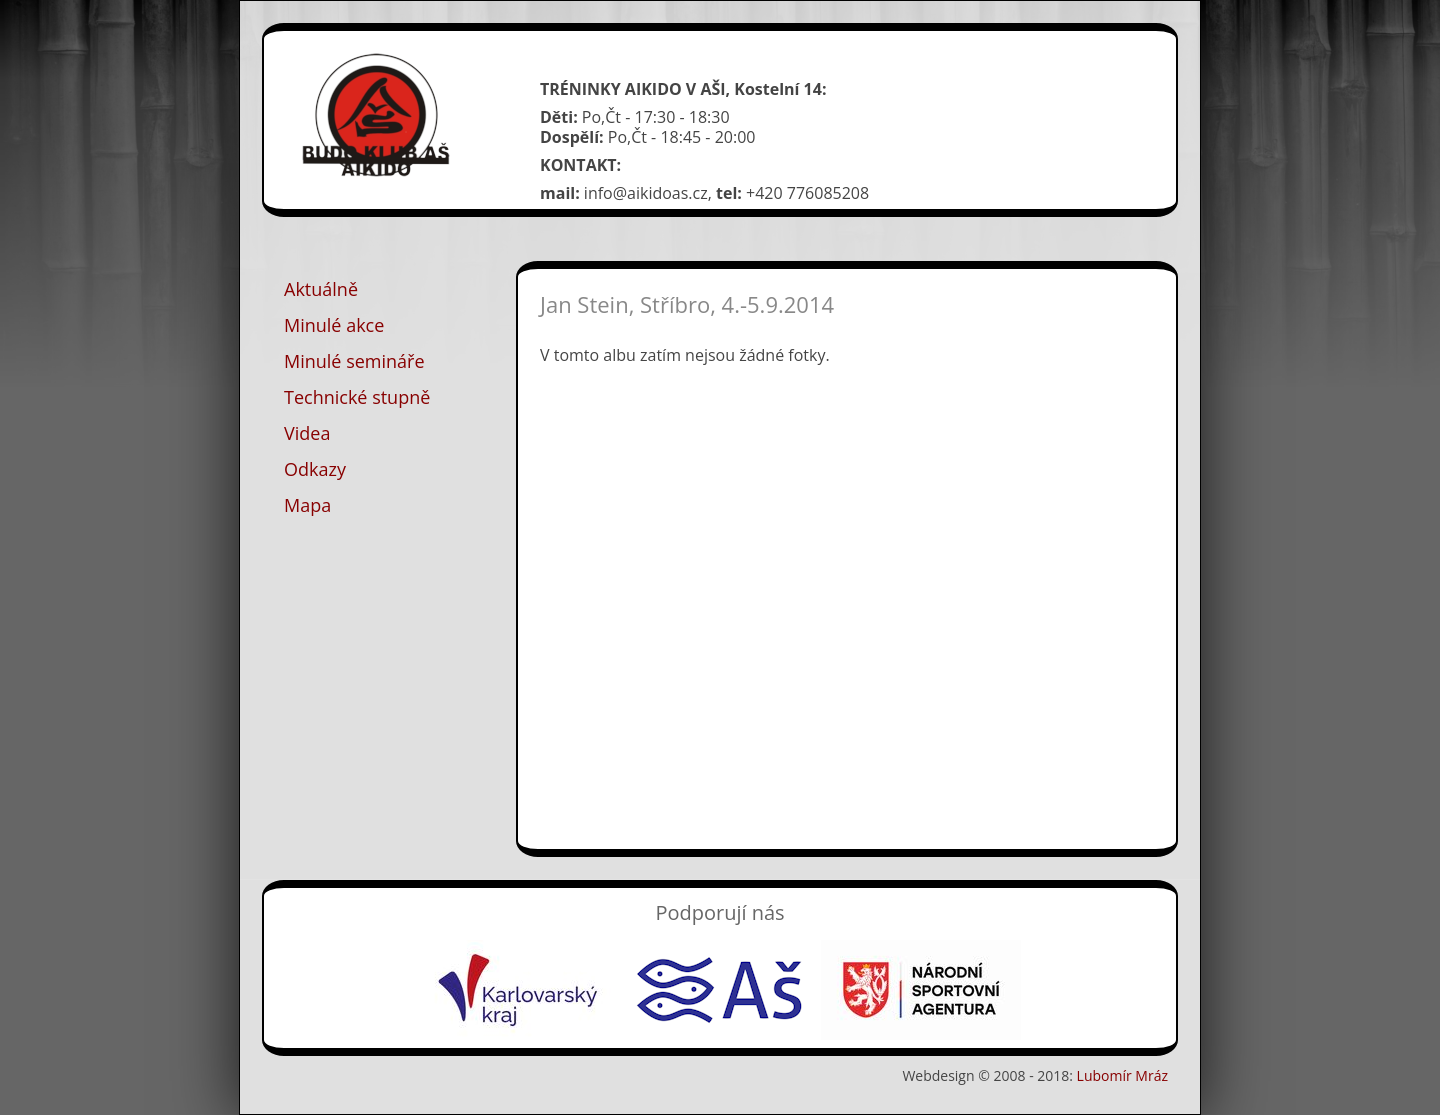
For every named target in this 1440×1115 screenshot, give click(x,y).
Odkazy (315, 469)
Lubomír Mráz (1122, 1075)
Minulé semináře (354, 361)
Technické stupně (357, 397)
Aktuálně (321, 289)
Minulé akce (334, 325)
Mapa (307, 505)
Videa (307, 433)
